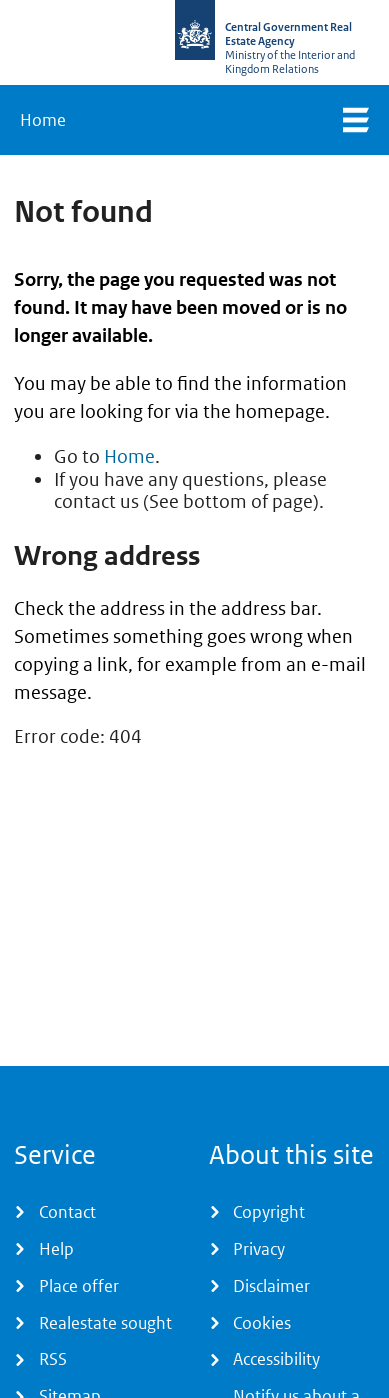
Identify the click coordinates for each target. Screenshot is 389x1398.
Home (43, 120)
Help (56, 1249)
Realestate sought (105, 1323)
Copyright (269, 1212)
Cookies (262, 1323)
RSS (53, 1359)
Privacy (259, 1249)
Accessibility (276, 1359)
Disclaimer (271, 1286)
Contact (67, 1212)
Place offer (79, 1286)
